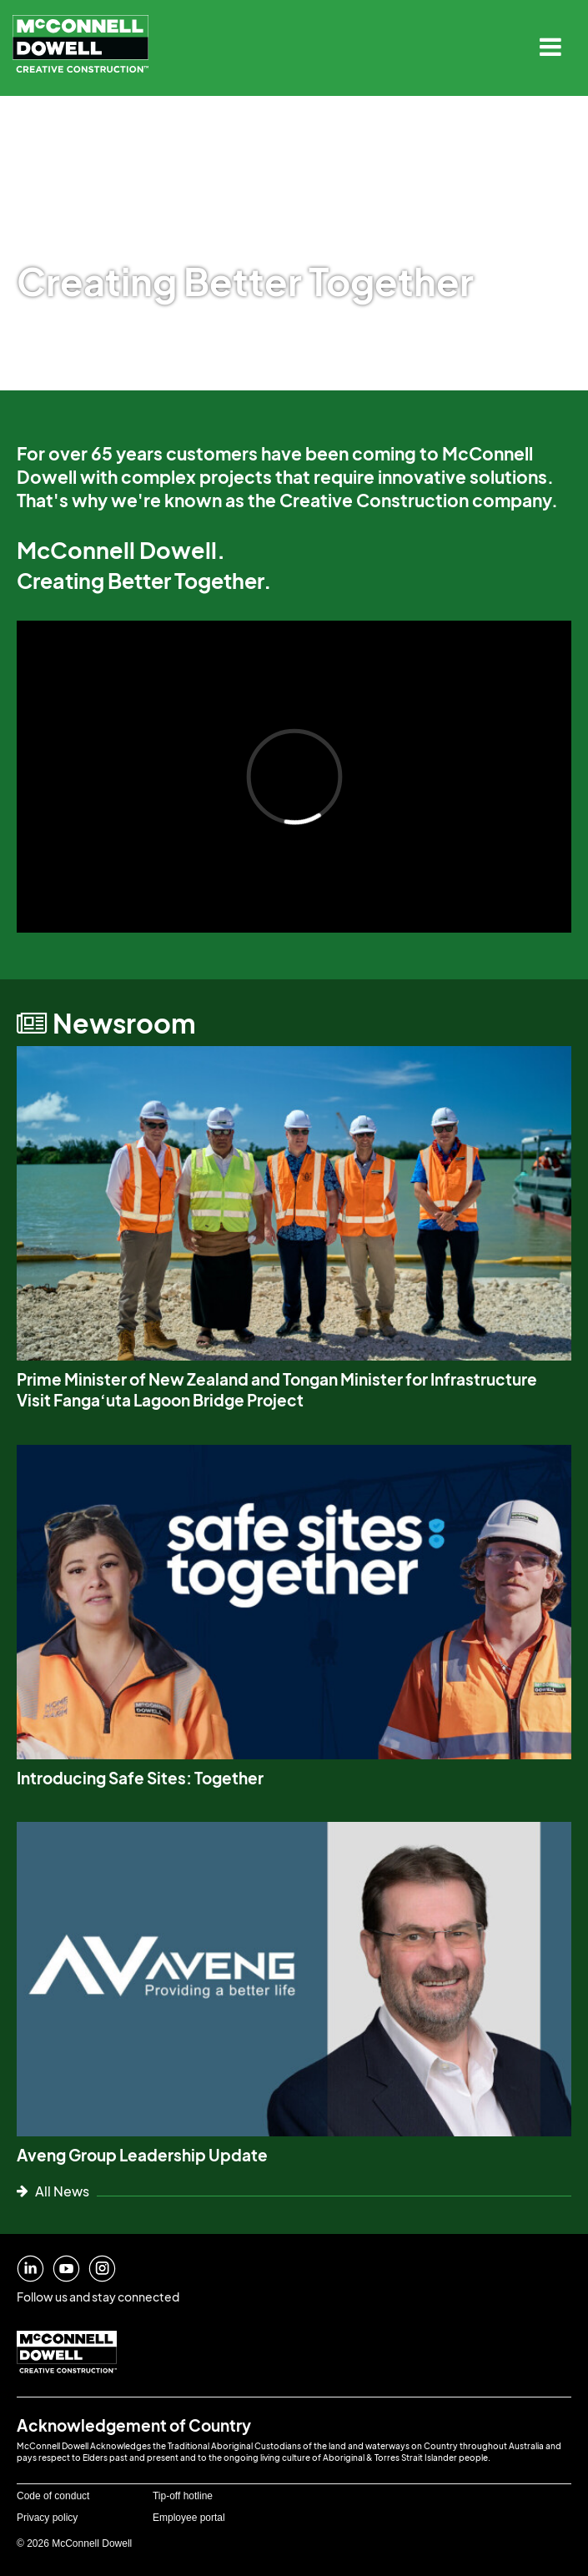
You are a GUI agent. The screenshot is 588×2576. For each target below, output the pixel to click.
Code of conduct (53, 2496)
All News (53, 2191)
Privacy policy (47, 2517)
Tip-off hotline (183, 2496)
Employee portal (189, 2517)
